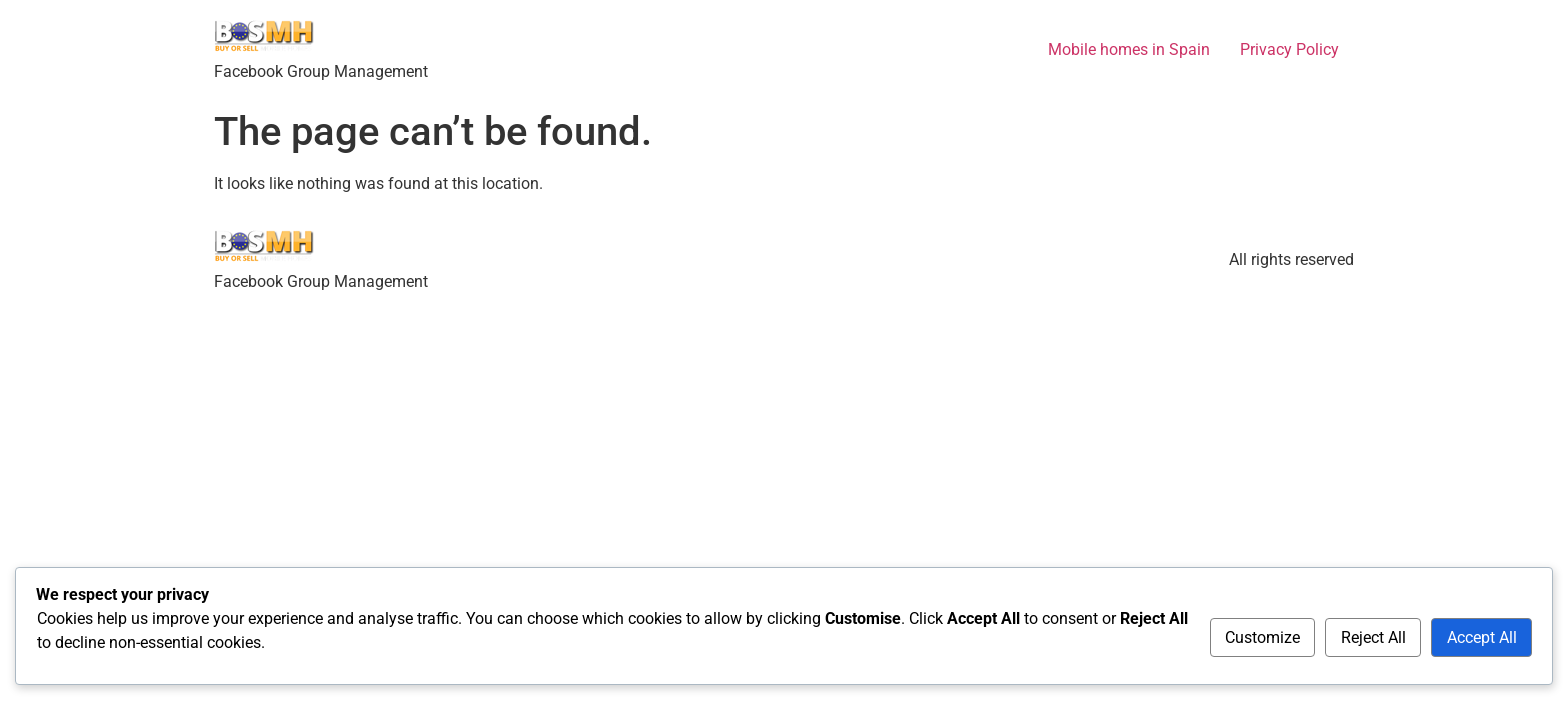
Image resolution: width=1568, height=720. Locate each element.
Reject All (1373, 637)
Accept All (1482, 637)
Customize (1262, 637)
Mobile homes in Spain (1129, 49)
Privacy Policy (1289, 49)
